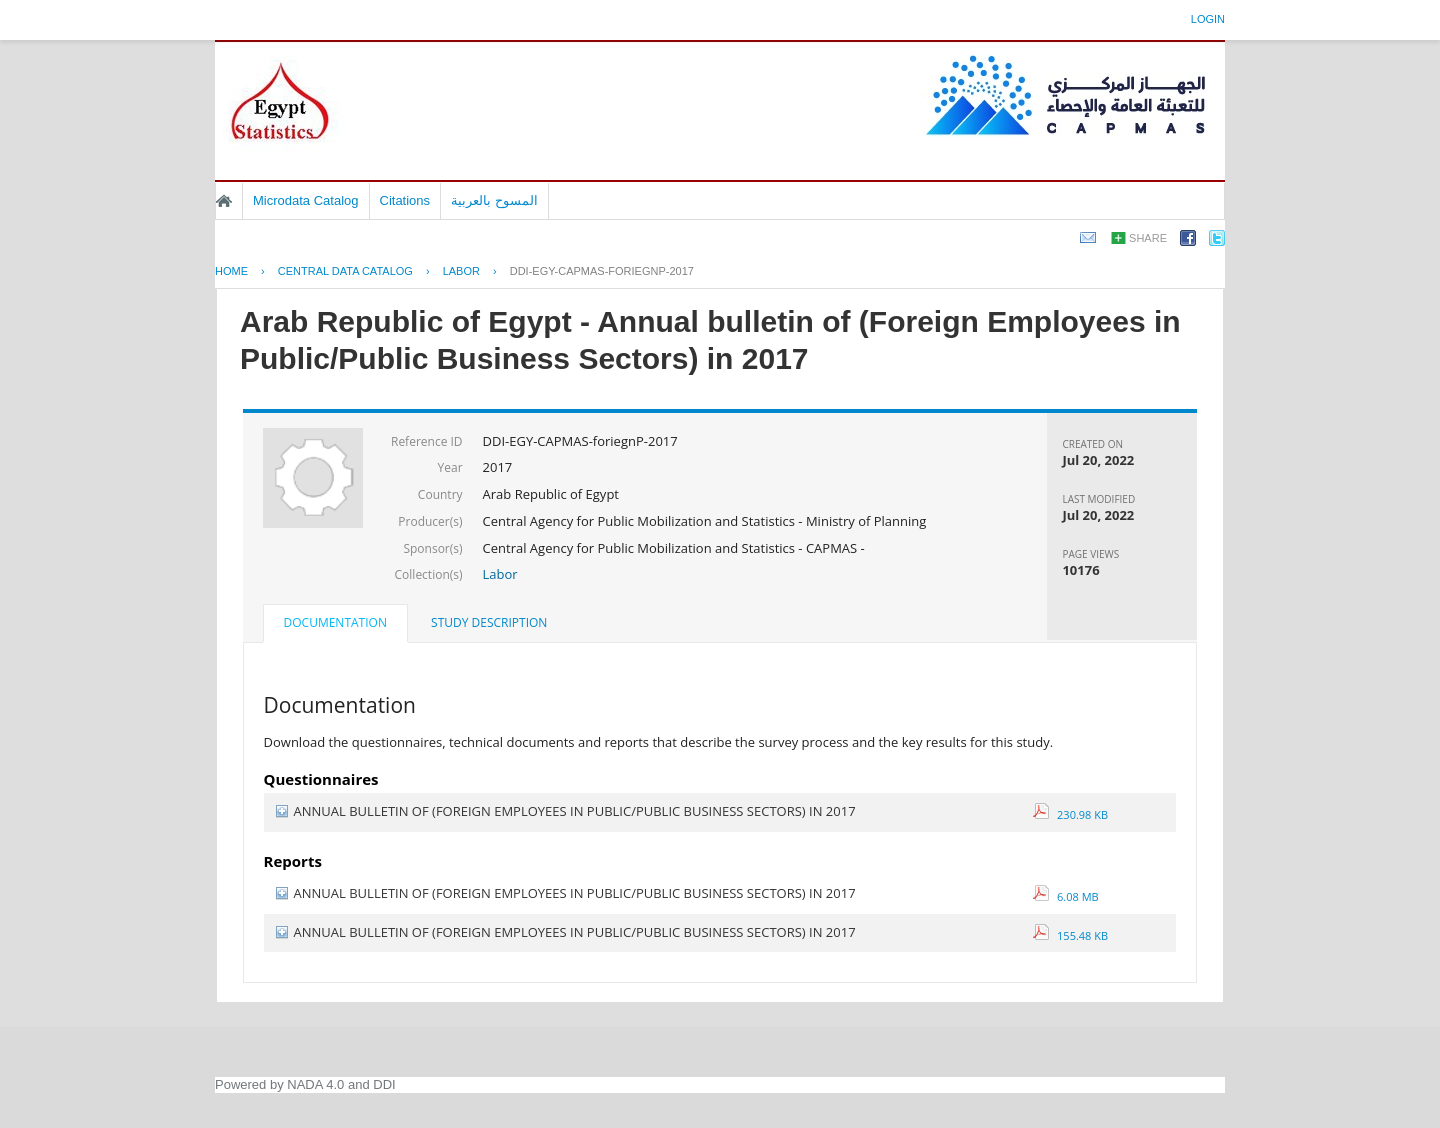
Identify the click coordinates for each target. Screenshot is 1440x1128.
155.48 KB (1071, 935)
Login (1208, 19)
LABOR (461, 271)
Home (224, 201)
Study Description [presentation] (489, 622)
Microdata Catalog (306, 200)
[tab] (335, 625)
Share (1148, 238)
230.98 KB (1071, 814)
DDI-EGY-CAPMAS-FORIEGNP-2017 (602, 271)
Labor (500, 574)
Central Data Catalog (345, 271)
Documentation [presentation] (335, 622)
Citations (405, 200)
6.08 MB (1066, 896)
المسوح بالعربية (494, 200)
